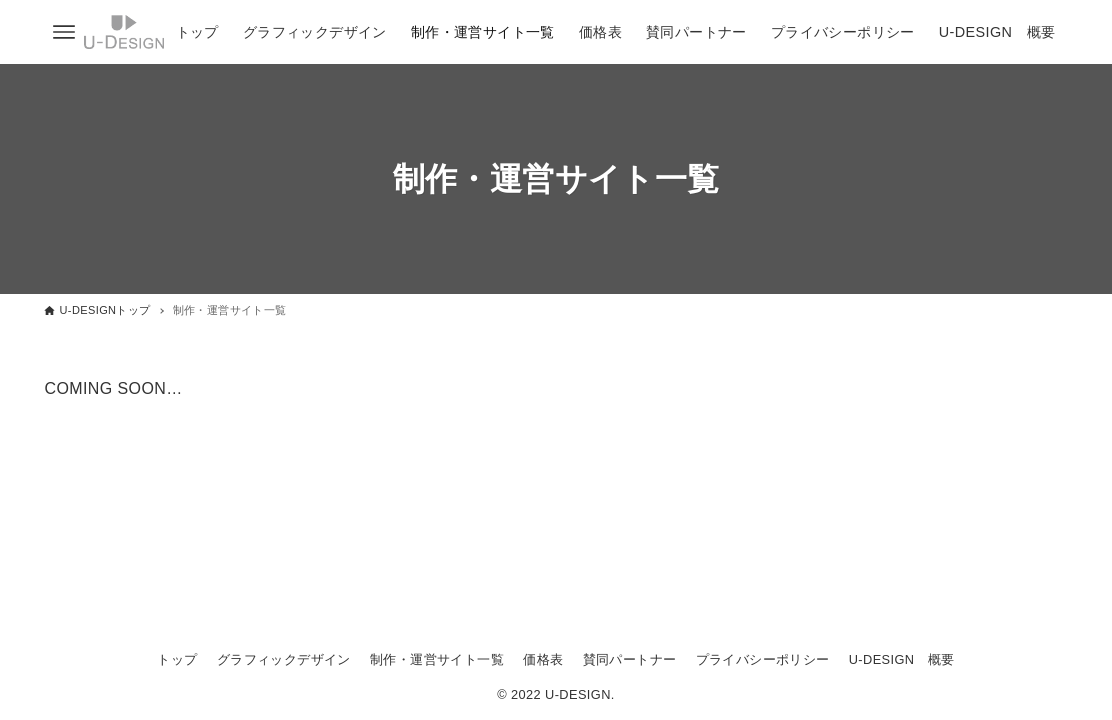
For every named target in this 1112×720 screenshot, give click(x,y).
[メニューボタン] (64, 32)
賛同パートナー (630, 659)
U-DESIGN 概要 (902, 659)
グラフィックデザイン (284, 659)
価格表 (543, 659)
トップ (177, 659)
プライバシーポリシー (763, 659)
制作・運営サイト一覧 (437, 659)
